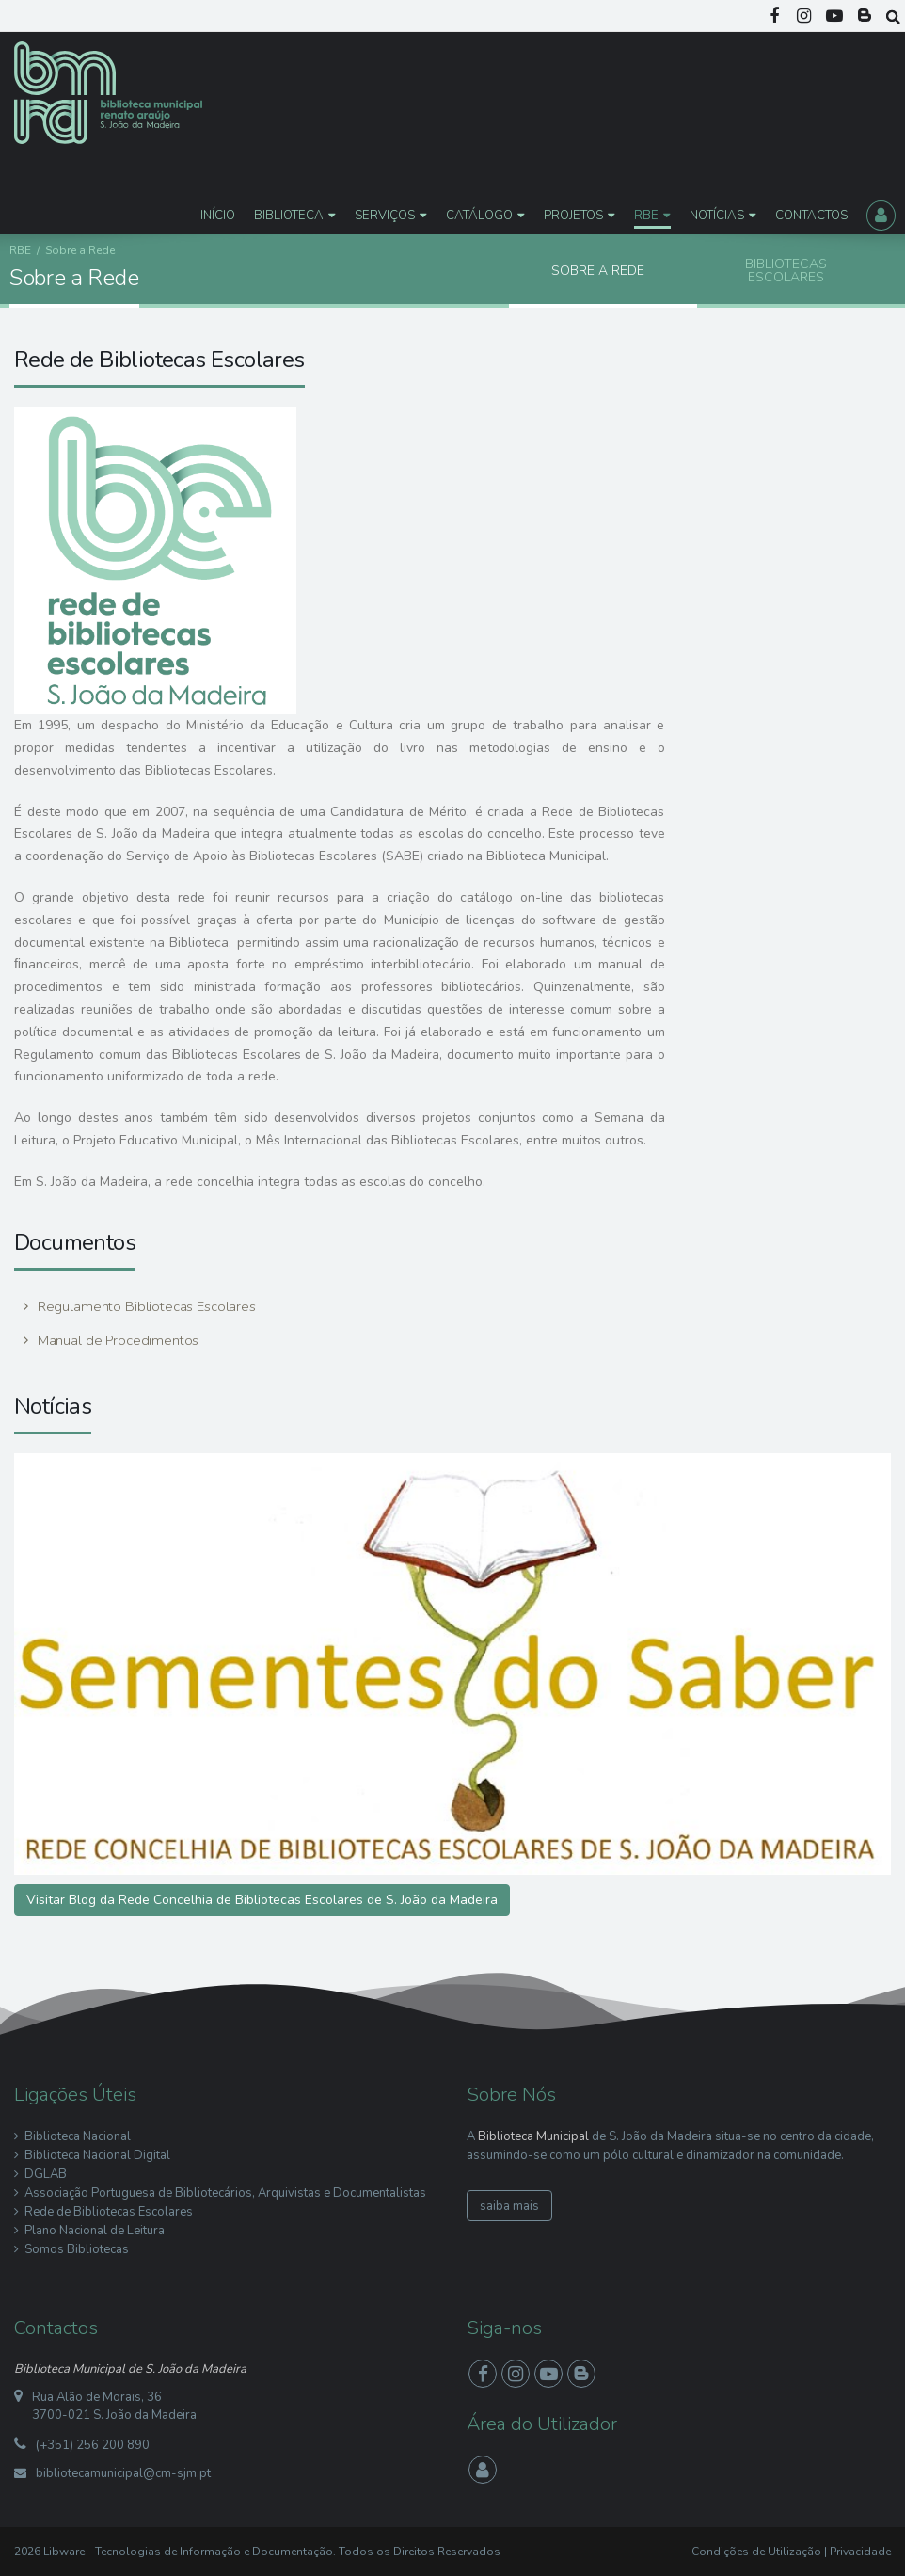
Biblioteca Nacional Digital (97, 2155)
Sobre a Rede (597, 271)
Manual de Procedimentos (116, 1340)
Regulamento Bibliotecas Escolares (145, 1306)
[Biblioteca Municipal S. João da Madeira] (108, 92)
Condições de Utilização (756, 2551)
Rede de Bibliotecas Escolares (108, 2211)
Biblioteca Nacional (77, 2136)
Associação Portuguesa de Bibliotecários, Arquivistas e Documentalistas (225, 2192)
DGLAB (45, 2174)
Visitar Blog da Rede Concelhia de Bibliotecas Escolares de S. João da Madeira (262, 1900)
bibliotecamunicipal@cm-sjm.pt (123, 2473)
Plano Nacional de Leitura (94, 2230)
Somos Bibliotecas (76, 2249)
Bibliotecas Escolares (786, 270)
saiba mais (509, 2206)
